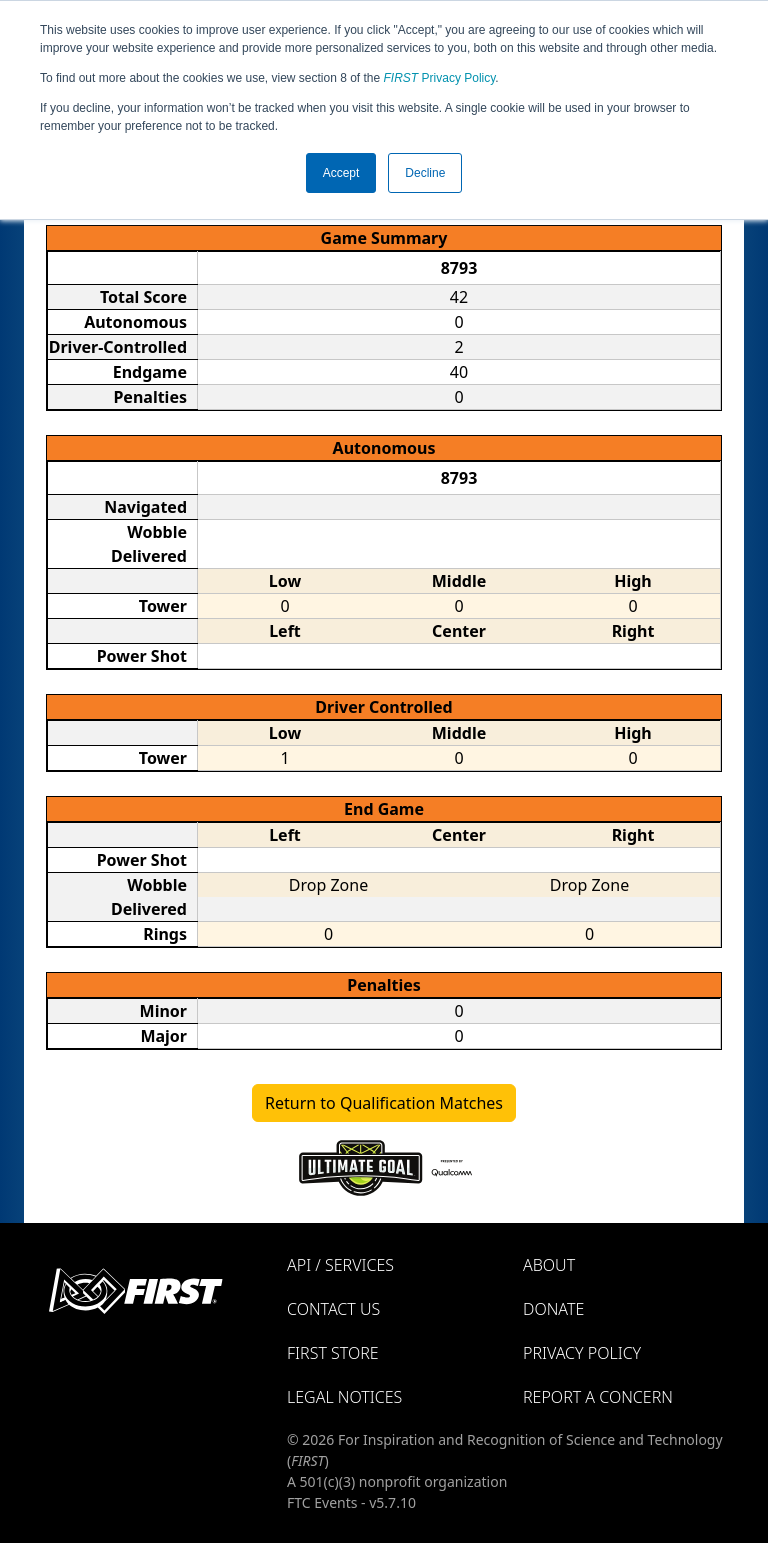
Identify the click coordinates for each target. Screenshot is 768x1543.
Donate (553, 1309)
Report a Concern (598, 1397)
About (549, 1265)
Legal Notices (344, 1397)
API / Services (340, 1265)
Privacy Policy (440, 78)
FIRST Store (333, 1353)
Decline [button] (425, 173)
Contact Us (333, 1309)
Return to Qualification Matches (384, 1103)
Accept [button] (341, 173)
